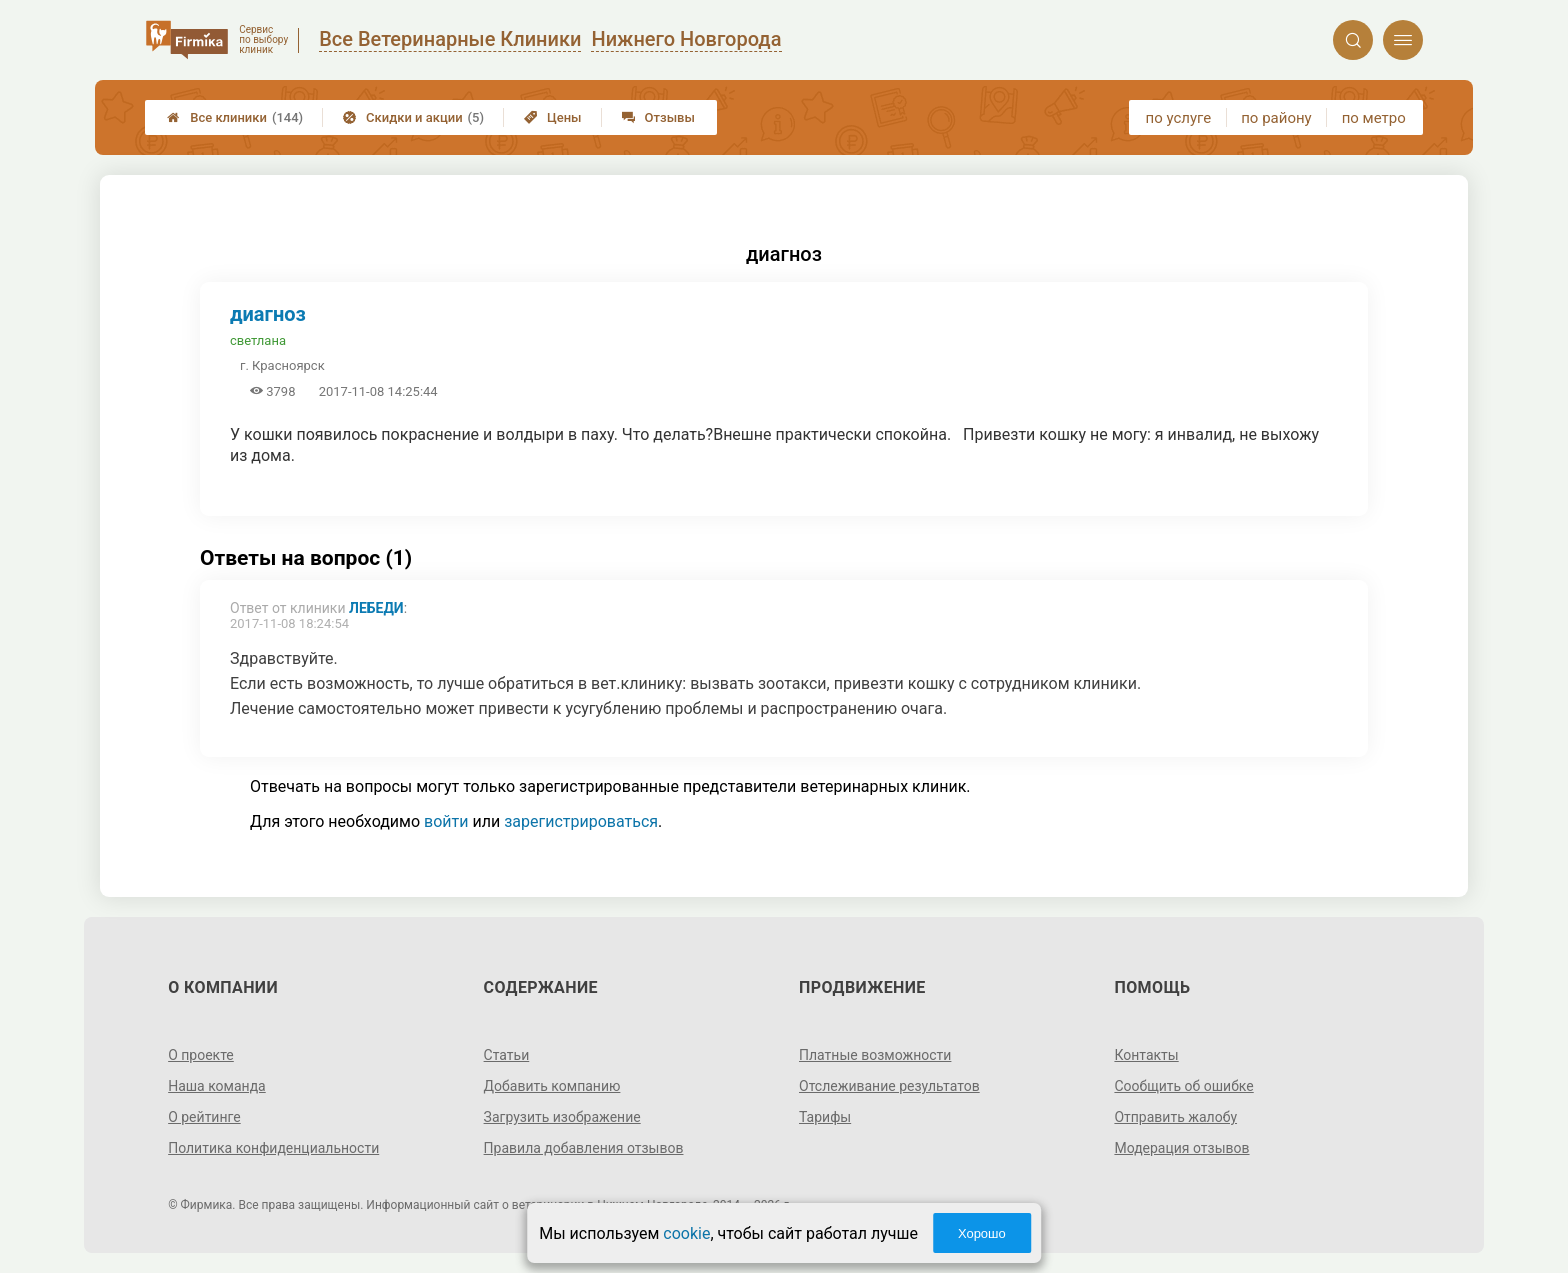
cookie (686, 1233)
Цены (553, 117)
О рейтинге (204, 1117)
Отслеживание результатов (889, 1086)
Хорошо (982, 1233)
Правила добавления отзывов (584, 1148)
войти (446, 821)
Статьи (507, 1055)
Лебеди (376, 608)
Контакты (1146, 1055)
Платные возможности (875, 1055)
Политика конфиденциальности (273, 1148)
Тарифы (825, 1117)
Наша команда (217, 1086)
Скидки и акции (413, 117)
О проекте (201, 1055)
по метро (1374, 118)
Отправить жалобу (1175, 1117)
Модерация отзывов (1181, 1148)
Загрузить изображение (562, 1117)
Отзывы (658, 117)
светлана (258, 340)
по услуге (1179, 118)
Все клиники (235, 117)
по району (1276, 118)
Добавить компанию (552, 1086)
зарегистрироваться (581, 821)
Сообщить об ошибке (1183, 1086)
